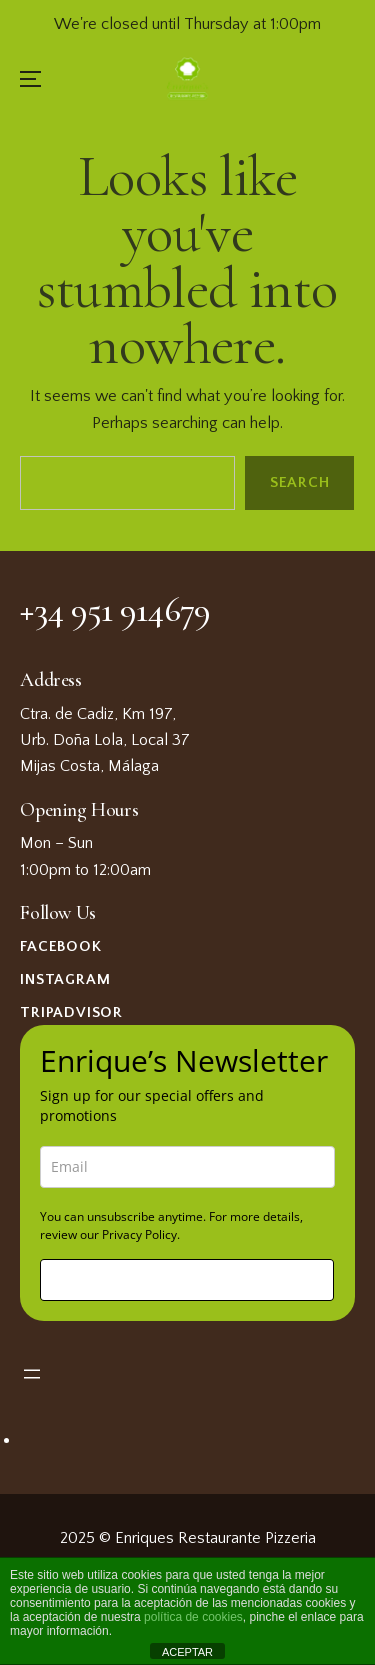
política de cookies (193, 1617)
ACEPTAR (187, 1652)
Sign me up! (187, 1279)
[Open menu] (32, 1374)
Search (300, 483)
